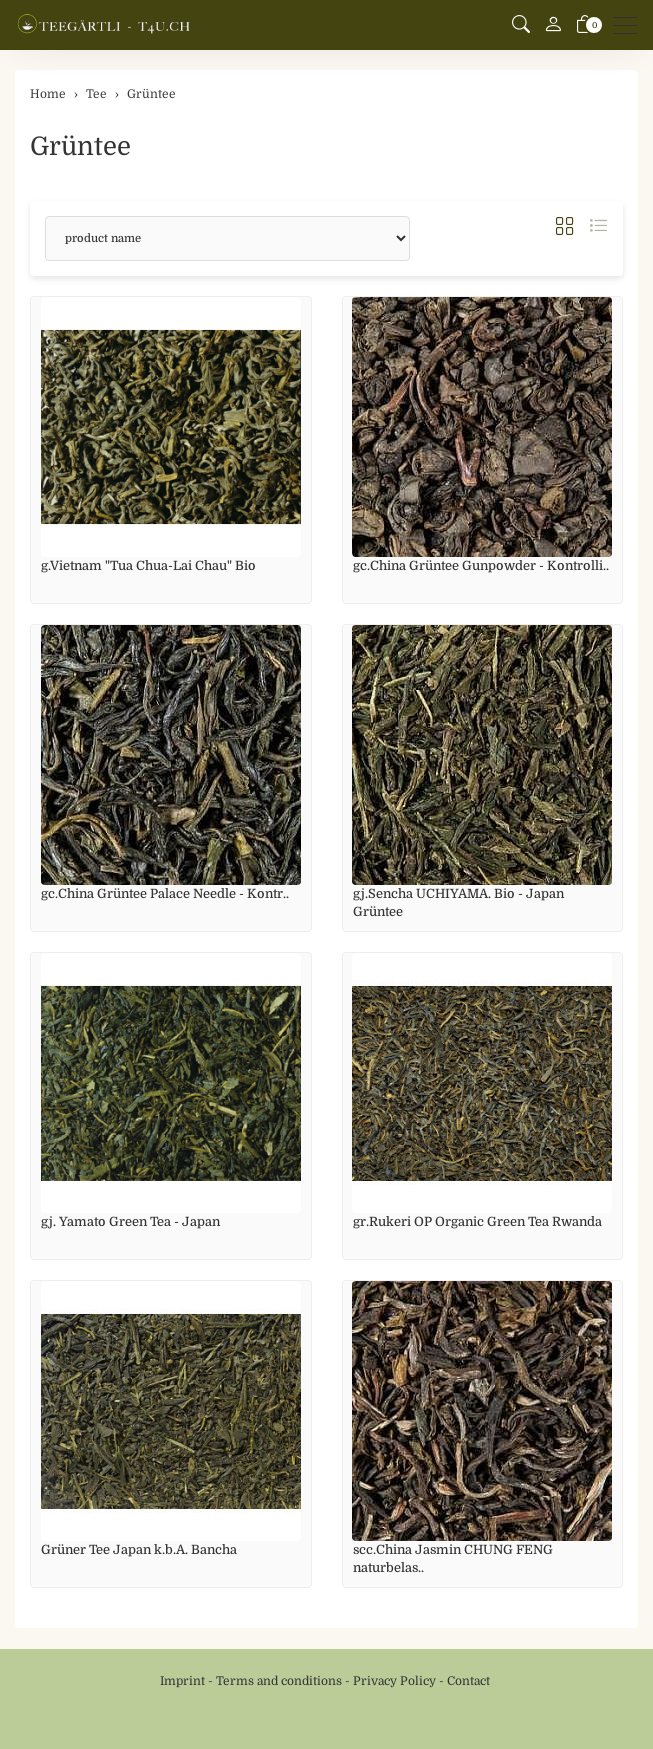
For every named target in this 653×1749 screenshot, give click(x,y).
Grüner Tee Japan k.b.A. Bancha (139, 1549)
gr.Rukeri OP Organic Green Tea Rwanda (477, 1221)
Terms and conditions (279, 1681)
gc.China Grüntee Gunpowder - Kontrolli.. (481, 565)
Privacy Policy (394, 1681)
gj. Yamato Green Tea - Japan (130, 1221)
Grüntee (80, 146)
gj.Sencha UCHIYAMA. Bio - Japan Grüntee (458, 902)
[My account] (553, 25)
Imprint (182, 1681)
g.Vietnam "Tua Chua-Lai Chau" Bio (148, 565)
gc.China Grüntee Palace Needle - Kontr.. (165, 893)
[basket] (585, 25)
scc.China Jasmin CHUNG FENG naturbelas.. (453, 1558)
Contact (468, 1681)
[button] (521, 25)
